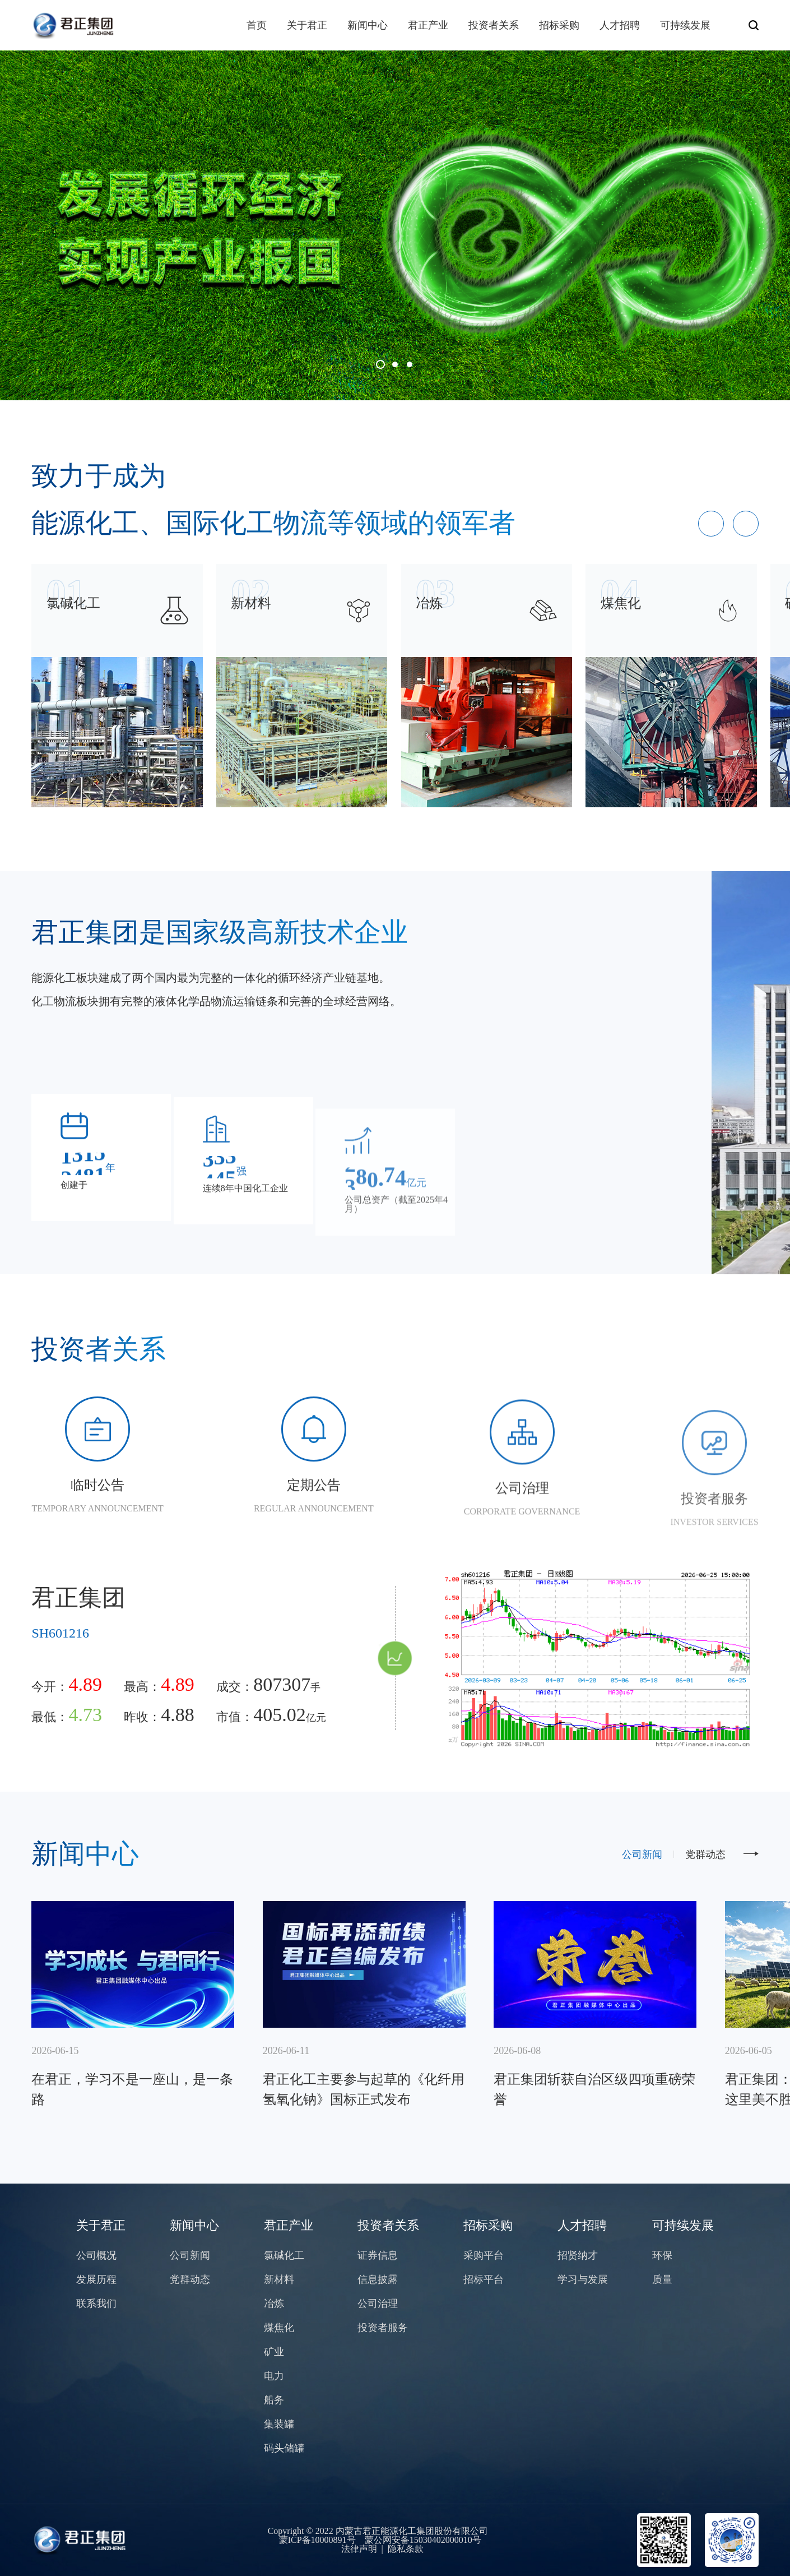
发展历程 (96, 2279)
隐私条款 (406, 2549)
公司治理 (377, 2303)
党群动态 (705, 1854)
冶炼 (274, 2303)
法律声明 (359, 2549)
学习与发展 (582, 2279)
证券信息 (377, 2255)
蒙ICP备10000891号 (317, 2540)
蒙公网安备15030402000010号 (423, 2540)
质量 (662, 2279)
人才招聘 (620, 25)
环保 (662, 2255)
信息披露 (377, 2279)
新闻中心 (367, 25)
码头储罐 (284, 2448)
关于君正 (307, 25)
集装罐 (279, 2424)
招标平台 (483, 2279)
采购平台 (483, 2255)
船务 (274, 2400)
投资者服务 (382, 2327)
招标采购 (559, 25)
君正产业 (428, 25)
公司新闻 (642, 1854)
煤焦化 (279, 2327)
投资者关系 (493, 25)
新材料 (279, 2279)
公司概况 (96, 2255)
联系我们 (96, 2303)
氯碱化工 (284, 2255)
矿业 (274, 2351)
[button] (380, 364)
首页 (257, 25)
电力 (274, 2375)
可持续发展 (685, 25)
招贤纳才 (577, 2255)
